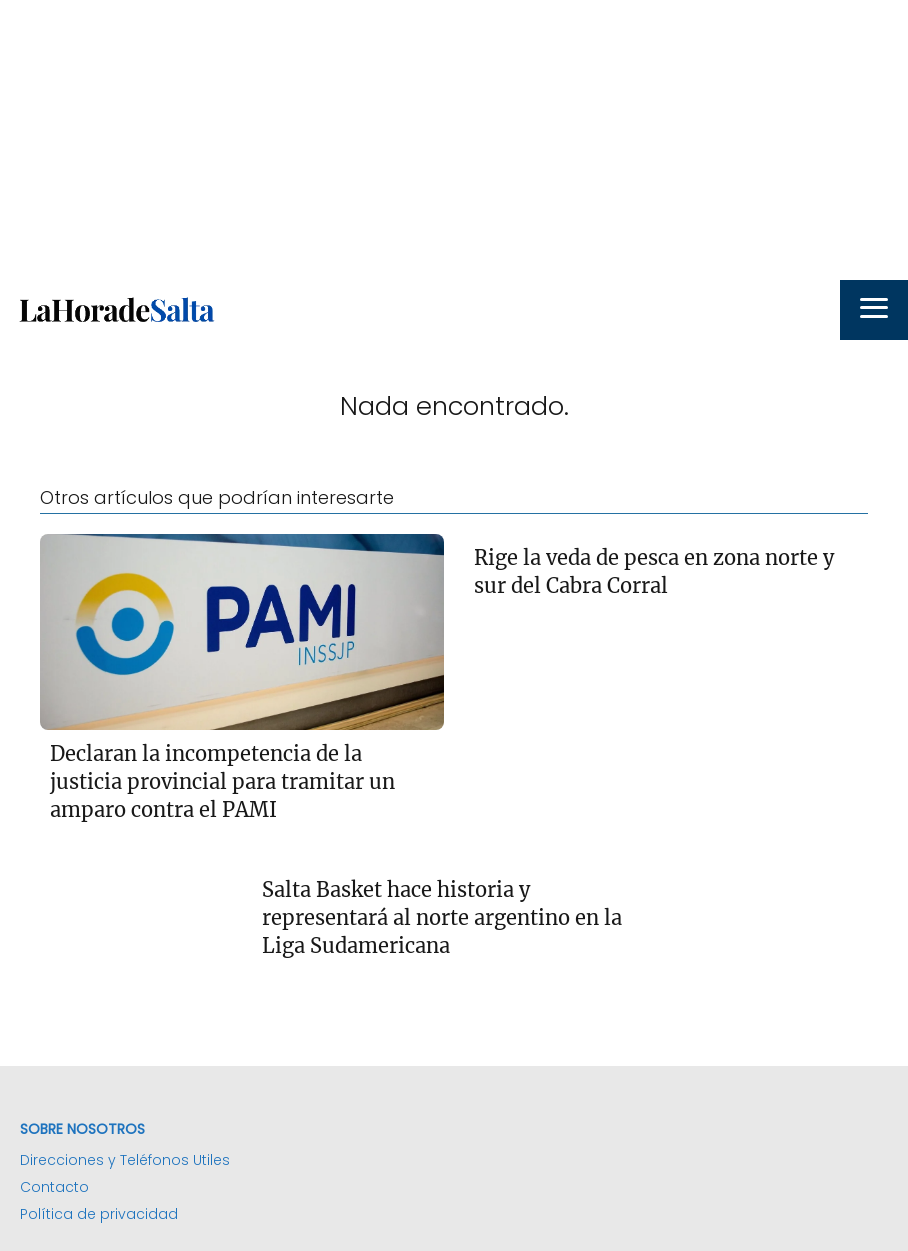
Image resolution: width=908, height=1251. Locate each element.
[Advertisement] (454, 140)
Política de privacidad (99, 1214)
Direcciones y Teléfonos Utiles (125, 1160)
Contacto (54, 1187)
